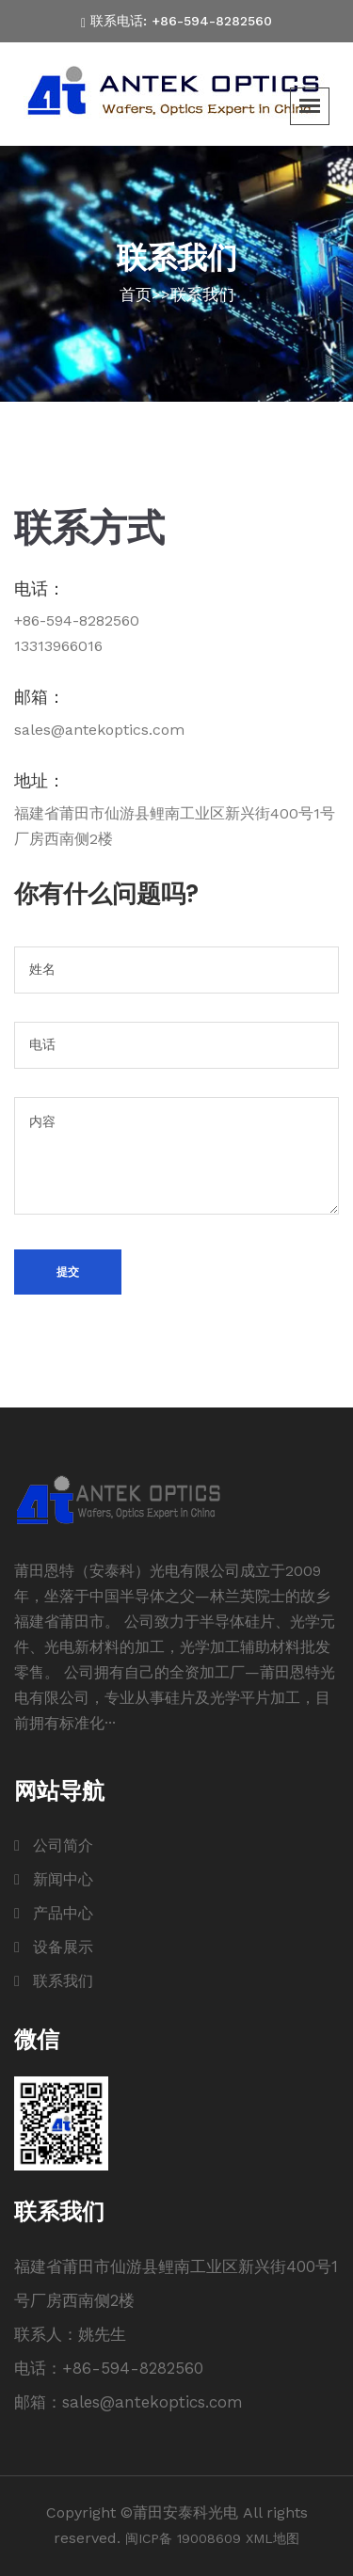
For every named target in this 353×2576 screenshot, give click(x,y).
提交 (67, 1272)
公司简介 (63, 1845)
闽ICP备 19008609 (183, 2538)
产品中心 (63, 1913)
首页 (136, 294)
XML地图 (272, 2538)
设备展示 (63, 1947)
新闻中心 (63, 1879)
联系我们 (202, 294)
